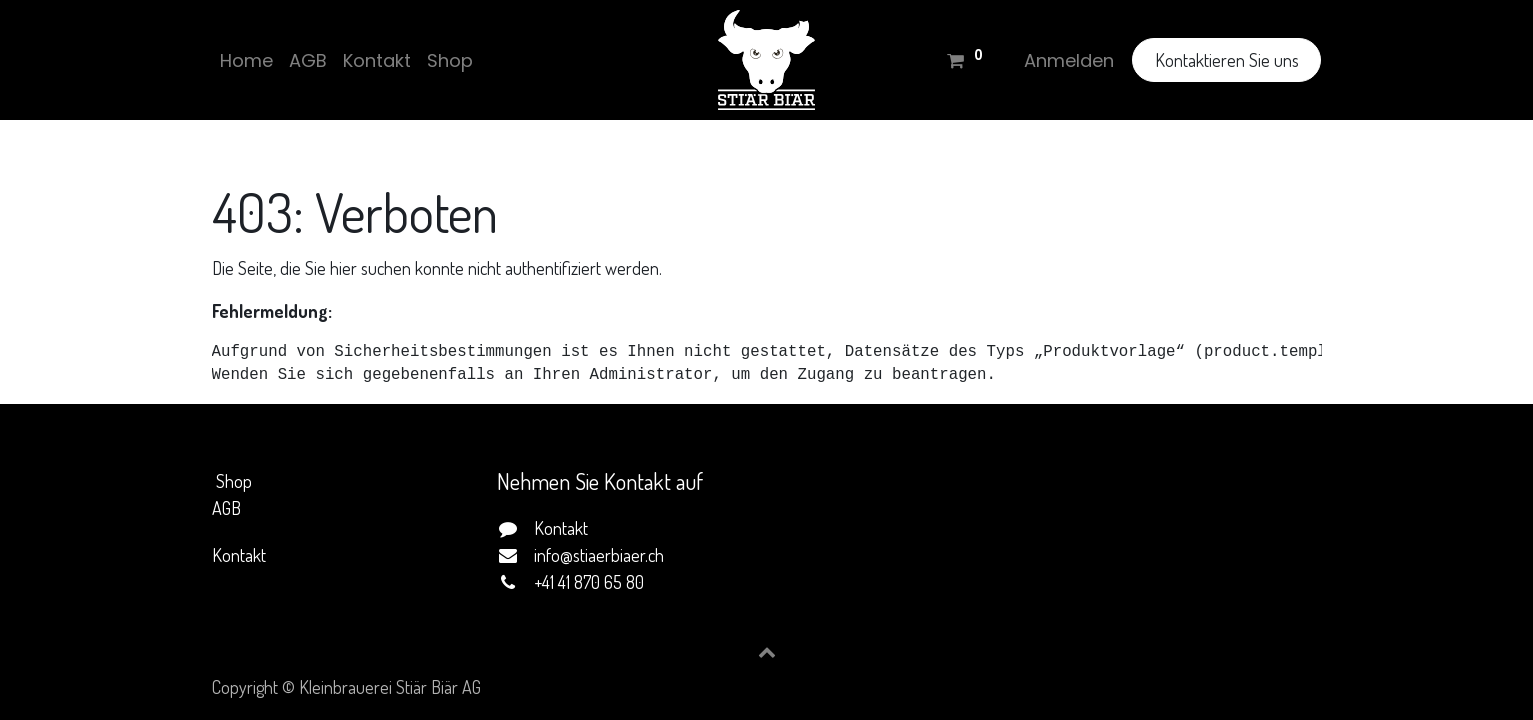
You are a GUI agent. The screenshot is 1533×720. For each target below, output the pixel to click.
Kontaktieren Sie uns (1227, 60)
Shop (234, 481)
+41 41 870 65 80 (589, 582)
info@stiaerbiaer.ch (599, 555)
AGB (226, 508)
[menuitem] (246, 60)
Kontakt (239, 555)
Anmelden (1069, 60)
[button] (767, 652)
